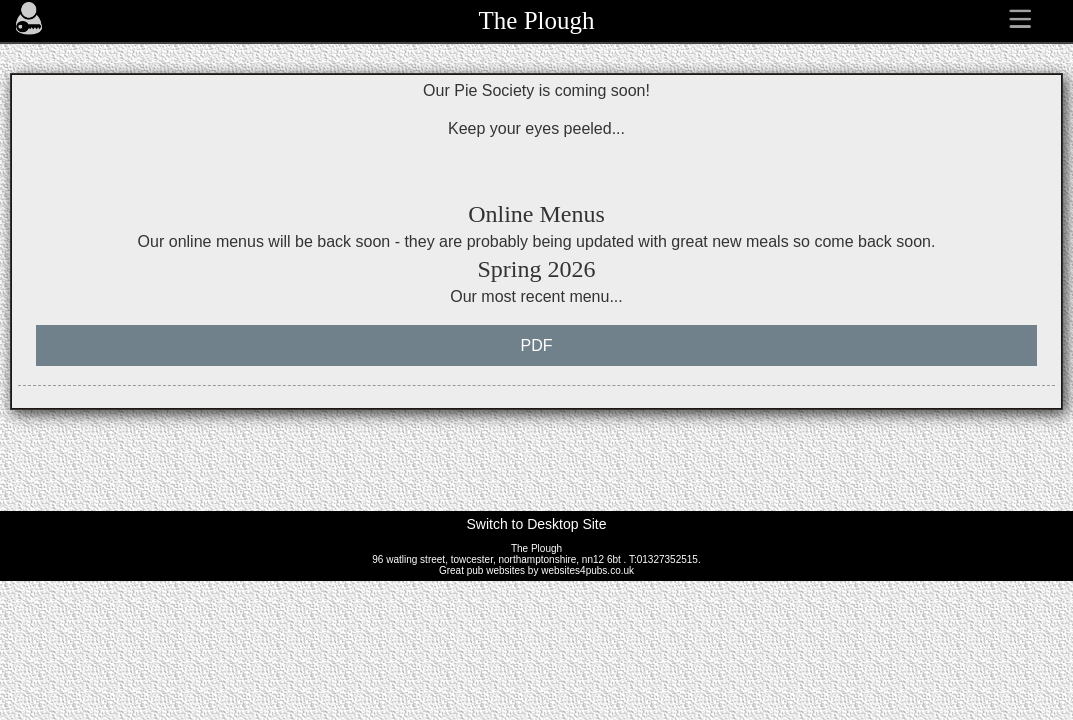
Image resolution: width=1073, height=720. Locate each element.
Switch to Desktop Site (536, 524)
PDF (537, 345)
